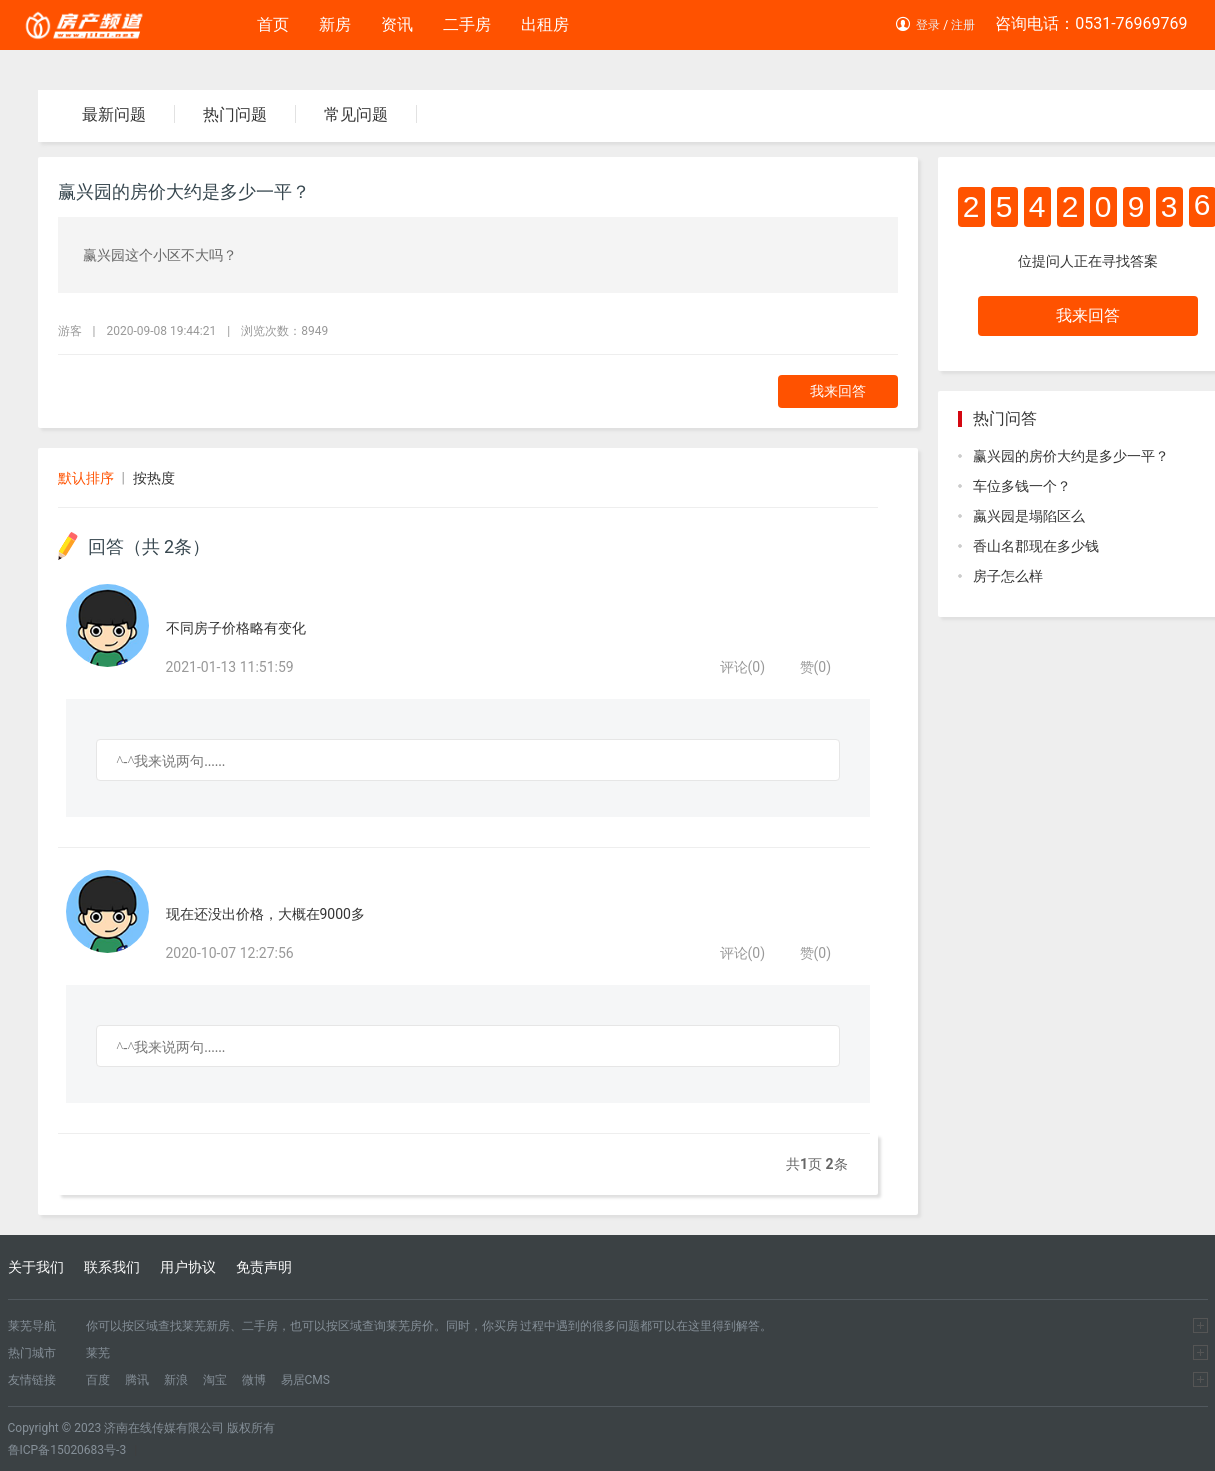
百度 (98, 1380)
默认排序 (86, 478)
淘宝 (215, 1380)
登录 (928, 25)
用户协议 (188, 1267)
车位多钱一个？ (1022, 486)
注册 (963, 25)
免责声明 (264, 1267)
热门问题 (235, 114)
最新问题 (114, 114)
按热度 (154, 478)
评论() (743, 667)
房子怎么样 (1008, 576)
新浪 (176, 1380)
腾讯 (137, 1380)
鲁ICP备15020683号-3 (67, 1450)
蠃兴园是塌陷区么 (1029, 516)
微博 (254, 1380)
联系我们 (112, 1267)
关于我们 (36, 1267)
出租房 (545, 24)
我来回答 (838, 391)
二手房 (467, 24)
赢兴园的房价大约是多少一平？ (1071, 456)
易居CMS (305, 1380)
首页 (273, 24)
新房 (335, 24)
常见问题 (356, 114)
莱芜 (98, 1353)
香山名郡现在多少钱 (1036, 546)
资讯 (397, 24)
